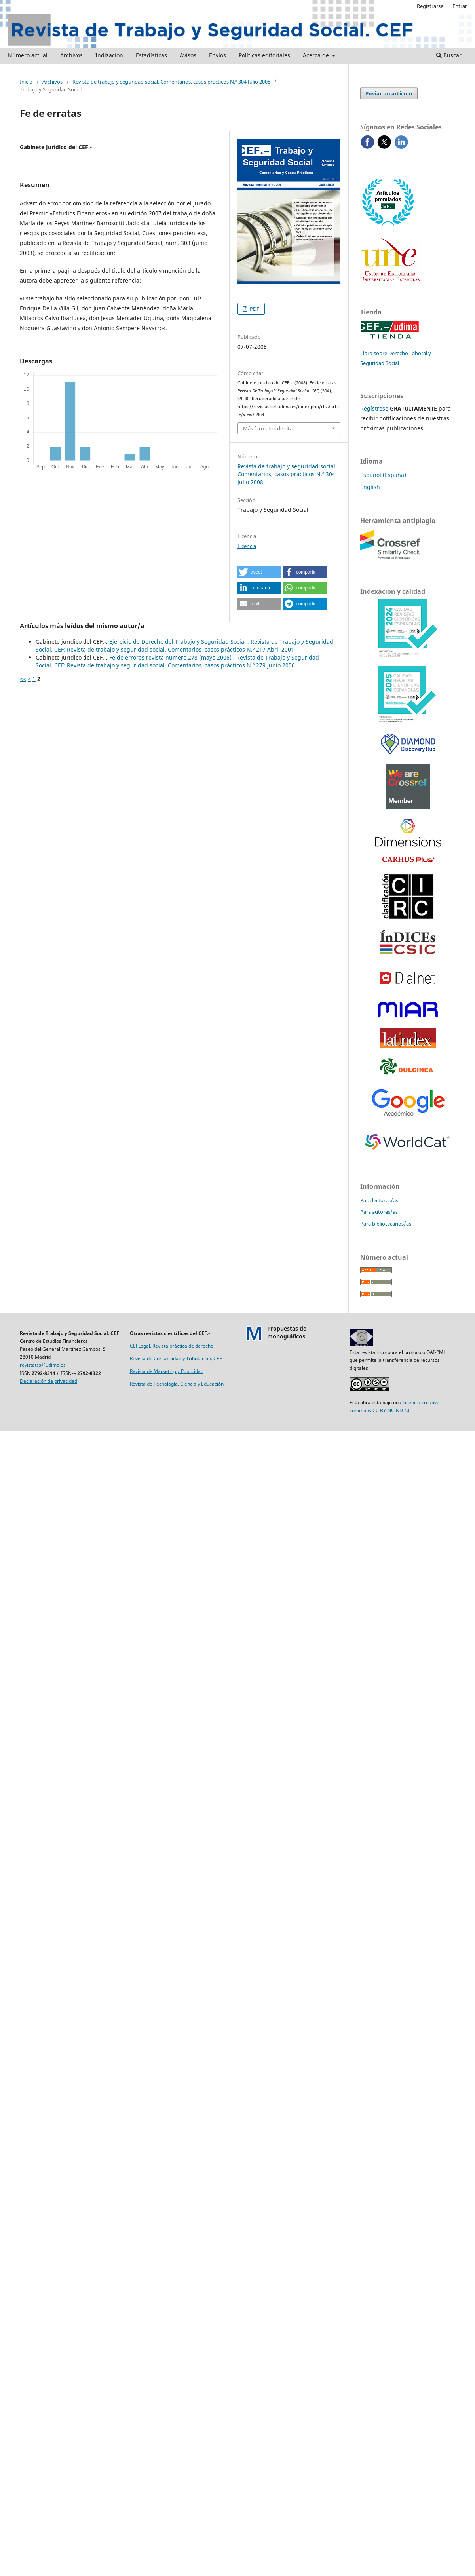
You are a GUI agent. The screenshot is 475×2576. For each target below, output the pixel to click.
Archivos (71, 55)
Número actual (28, 55)
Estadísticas (151, 55)
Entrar (459, 6)
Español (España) (383, 475)
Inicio (26, 81)
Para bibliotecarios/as (385, 1223)
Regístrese (374, 408)
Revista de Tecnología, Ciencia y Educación (177, 1383)
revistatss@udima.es (43, 1364)
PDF (254, 308)
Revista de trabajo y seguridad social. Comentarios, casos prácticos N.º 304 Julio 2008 (171, 81)
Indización (109, 55)
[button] (259, 572)
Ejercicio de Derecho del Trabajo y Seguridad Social (178, 641)
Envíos (217, 55)
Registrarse (430, 6)
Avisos (188, 55)
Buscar (449, 55)
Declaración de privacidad (48, 1381)
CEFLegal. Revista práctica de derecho (171, 1345)
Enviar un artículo (389, 93)
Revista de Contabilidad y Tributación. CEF (176, 1358)
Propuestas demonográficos (286, 1332)
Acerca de (317, 55)
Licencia (247, 545)
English (370, 486)
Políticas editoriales (264, 55)
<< (23, 678)
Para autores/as (379, 1211)
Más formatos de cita (268, 428)
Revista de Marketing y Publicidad (166, 1371)
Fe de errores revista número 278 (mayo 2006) (171, 657)
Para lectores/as (379, 1200)
